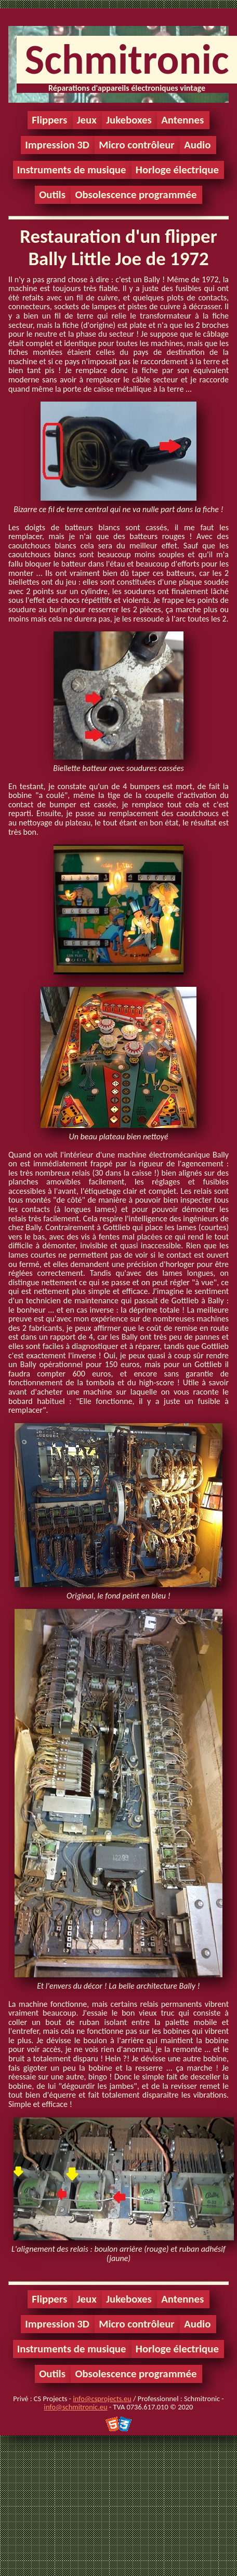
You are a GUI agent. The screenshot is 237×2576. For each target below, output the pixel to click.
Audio (197, 144)
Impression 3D (57, 144)
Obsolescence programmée (135, 194)
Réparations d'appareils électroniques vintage (126, 88)
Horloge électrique (177, 169)
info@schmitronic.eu (76, 2407)
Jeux (87, 120)
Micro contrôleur (136, 144)
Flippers (49, 120)
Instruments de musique (71, 169)
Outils (52, 194)
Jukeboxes (129, 120)
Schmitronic (126, 59)
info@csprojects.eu (102, 2398)
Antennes (182, 120)
